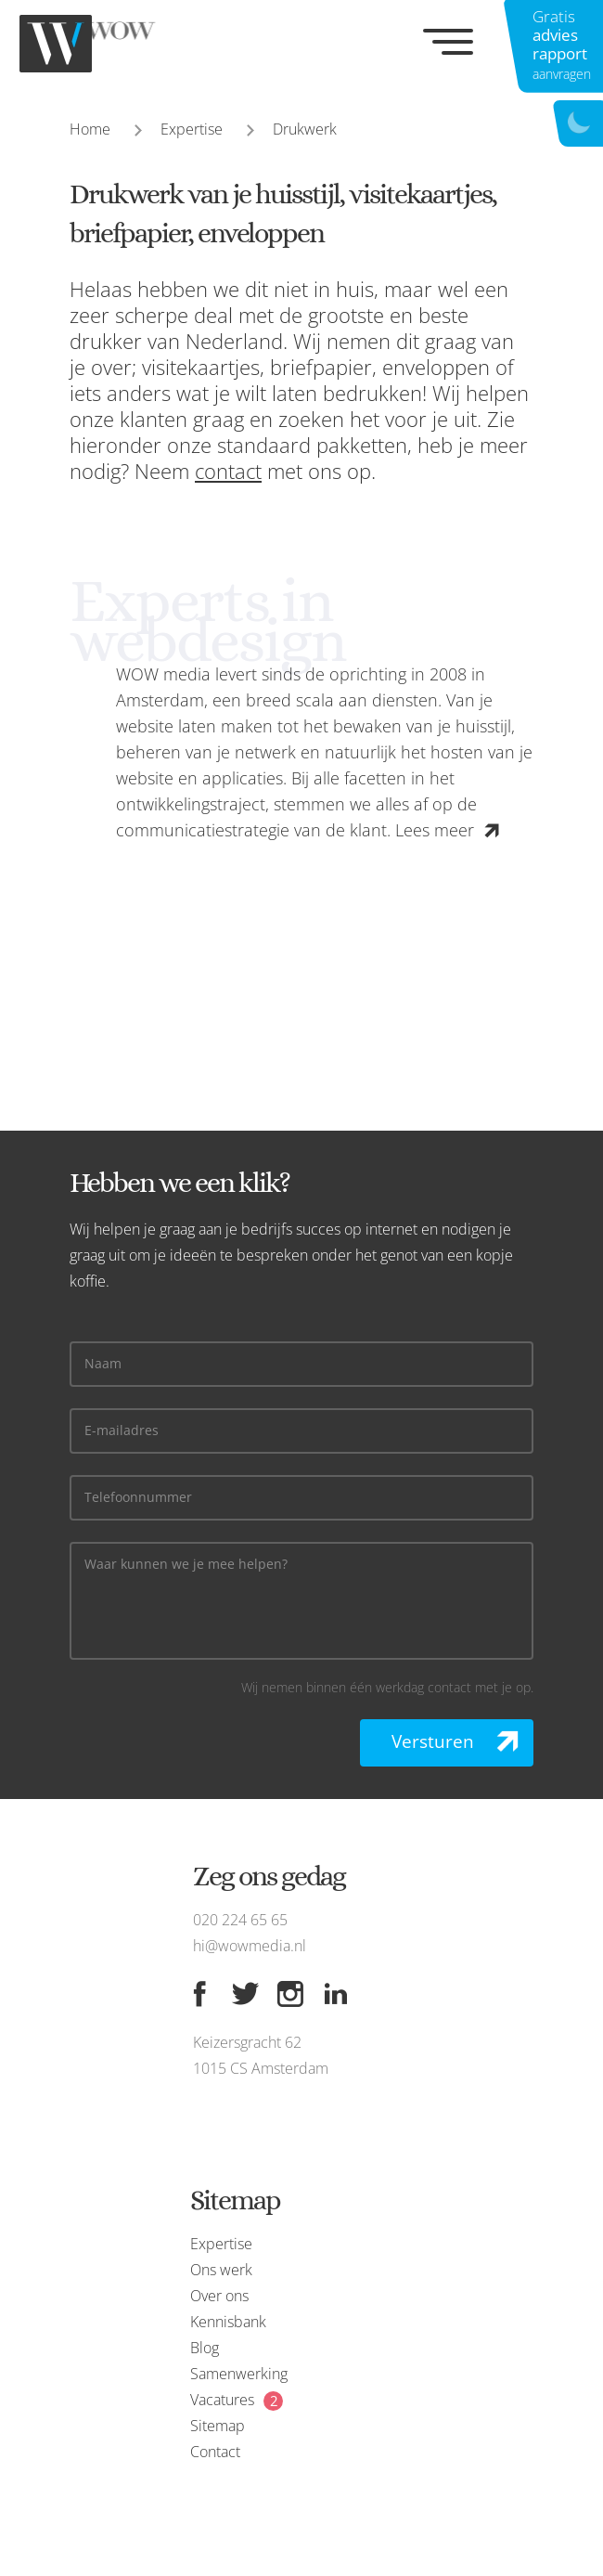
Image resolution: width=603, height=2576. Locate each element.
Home (90, 129)
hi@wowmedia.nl (249, 1945)
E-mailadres (121, 1431)
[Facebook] (199, 1994)
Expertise (191, 129)
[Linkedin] (335, 1994)
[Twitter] (245, 1994)
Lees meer (434, 830)
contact (228, 471)
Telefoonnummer (138, 1498)
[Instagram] (290, 1994)
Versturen (432, 1741)
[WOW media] (111, 43)
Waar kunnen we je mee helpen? (186, 1565)
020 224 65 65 (240, 1919)
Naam (103, 1364)
